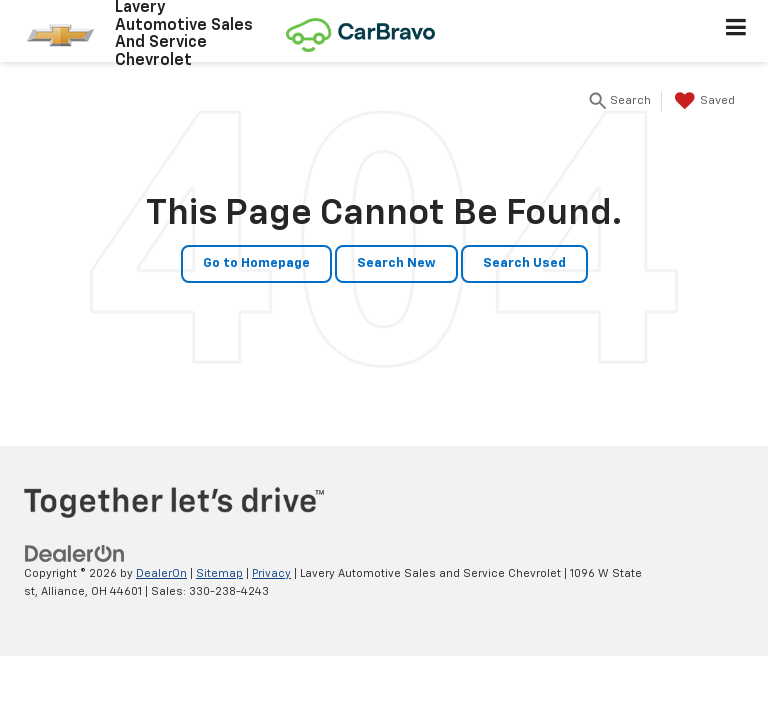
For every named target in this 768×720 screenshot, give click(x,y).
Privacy (271, 573)
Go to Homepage (256, 263)
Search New (396, 263)
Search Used (524, 263)
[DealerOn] (75, 553)
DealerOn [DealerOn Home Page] (161, 573)
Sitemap (219, 573)
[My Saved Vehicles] (702, 101)
